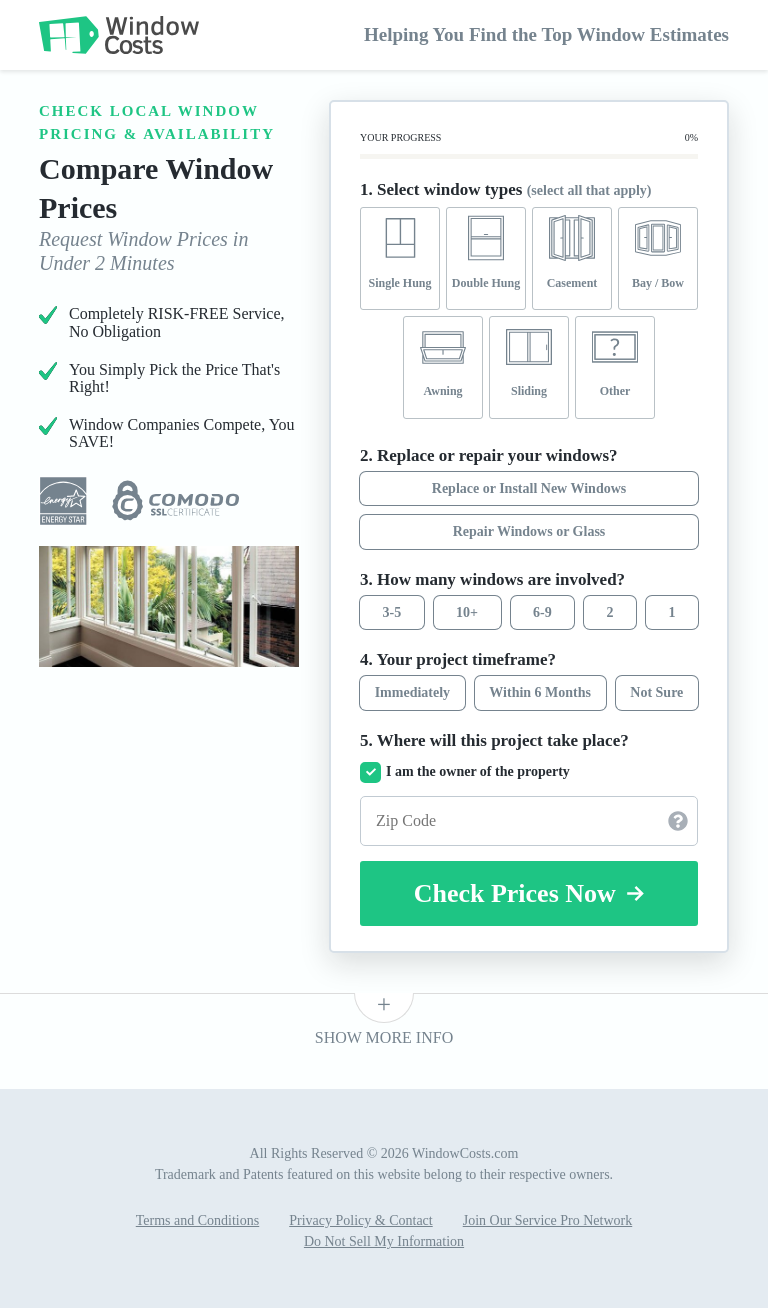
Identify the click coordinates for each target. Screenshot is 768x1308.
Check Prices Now (529, 893)
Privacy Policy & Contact (360, 1220)
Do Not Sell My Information (384, 1241)
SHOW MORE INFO (384, 1037)
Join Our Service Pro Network (548, 1220)
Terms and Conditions (197, 1220)
